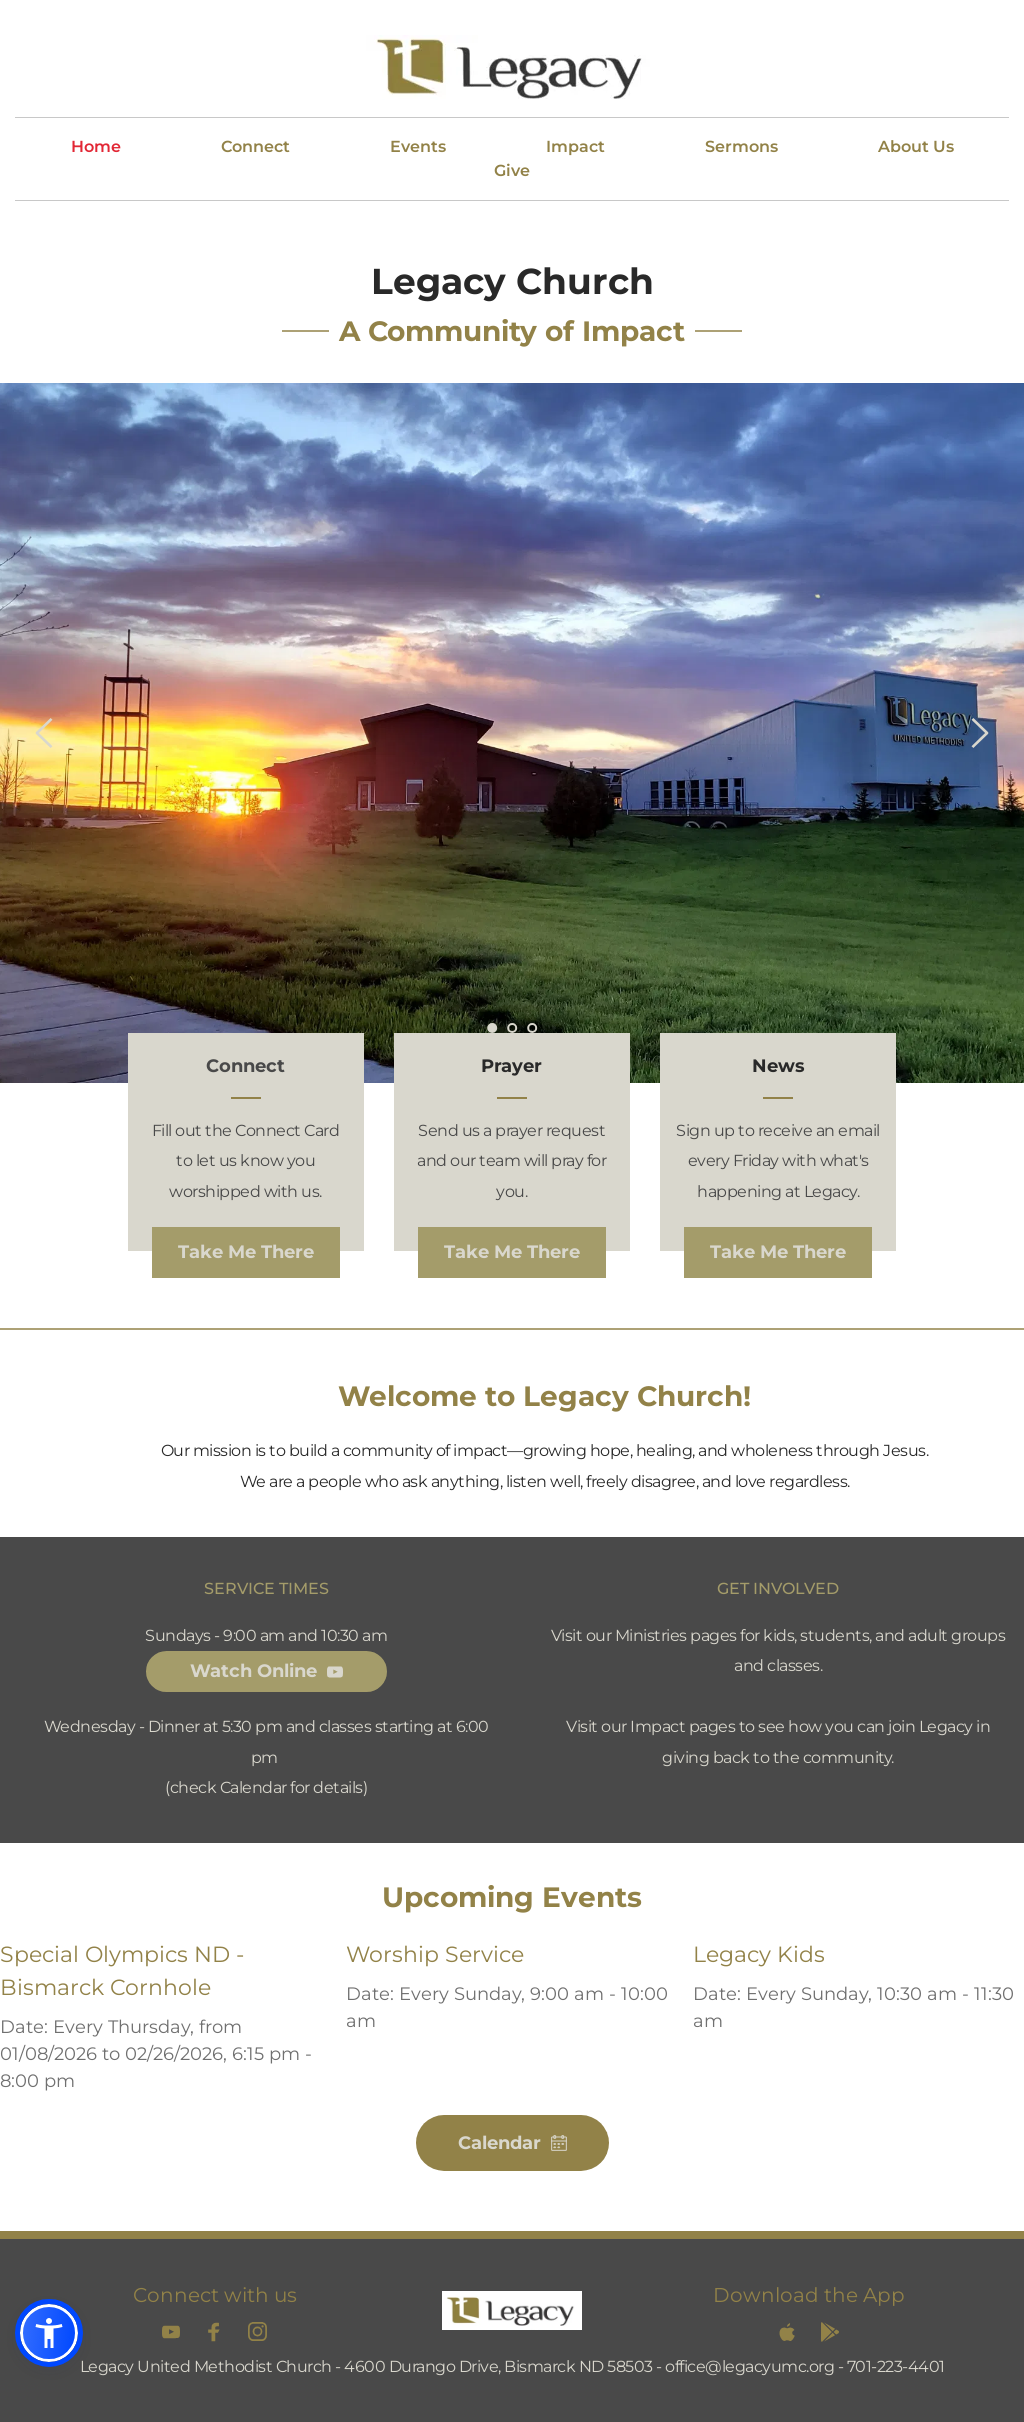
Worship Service (435, 1954)
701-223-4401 (896, 2366)
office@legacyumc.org (749, 2366)
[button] (49, 2333)
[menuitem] (96, 147)
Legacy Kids (759, 1954)
